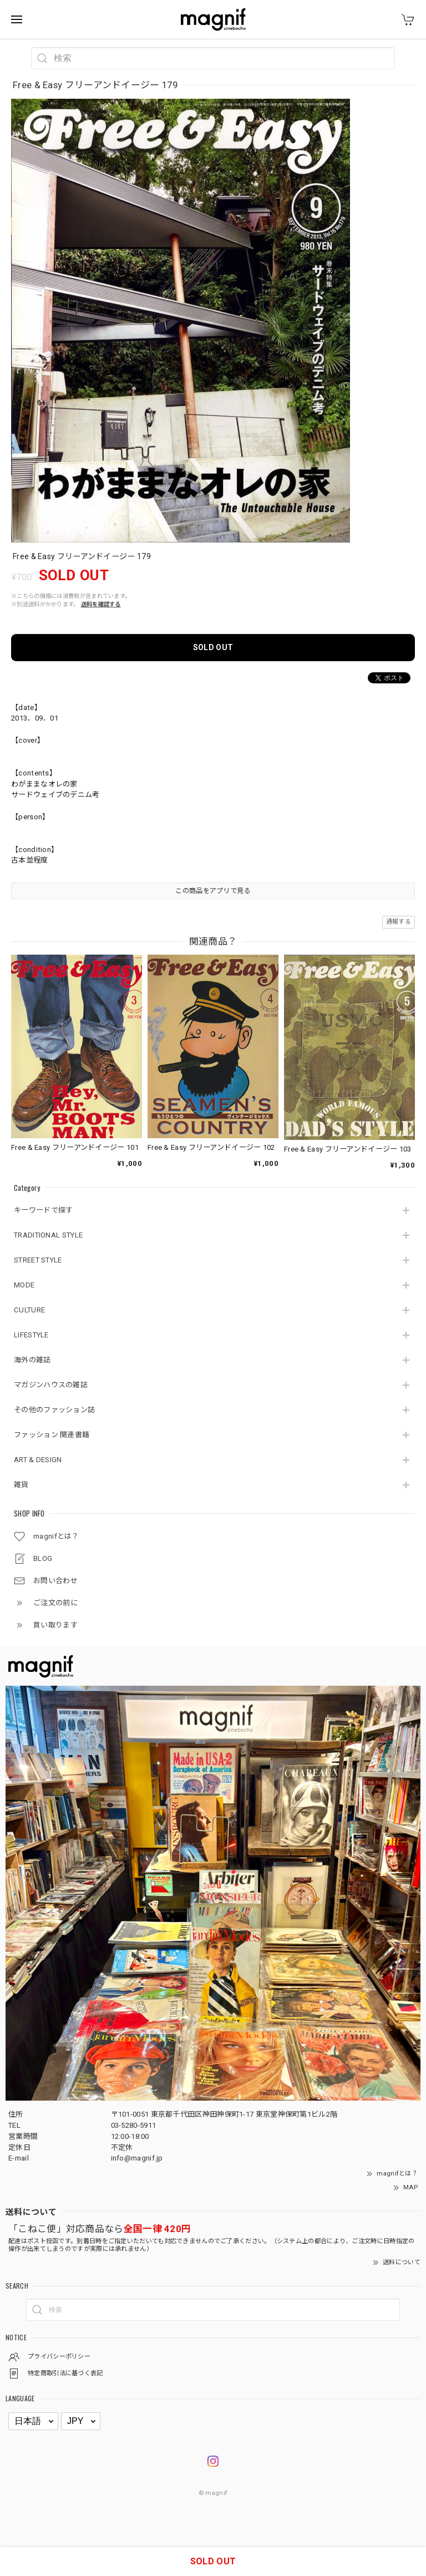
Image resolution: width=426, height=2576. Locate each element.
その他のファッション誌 (54, 1410)
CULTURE (29, 1310)
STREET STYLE (38, 1260)
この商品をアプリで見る (212, 891)
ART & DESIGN (38, 1460)
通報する (398, 921)
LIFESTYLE (31, 1335)
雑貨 (21, 1484)
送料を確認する (101, 604)
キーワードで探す (43, 1210)
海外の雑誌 (32, 1360)
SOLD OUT (213, 647)
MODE (24, 1285)
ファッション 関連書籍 (51, 1435)
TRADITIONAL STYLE (48, 1235)
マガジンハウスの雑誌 (51, 1385)
